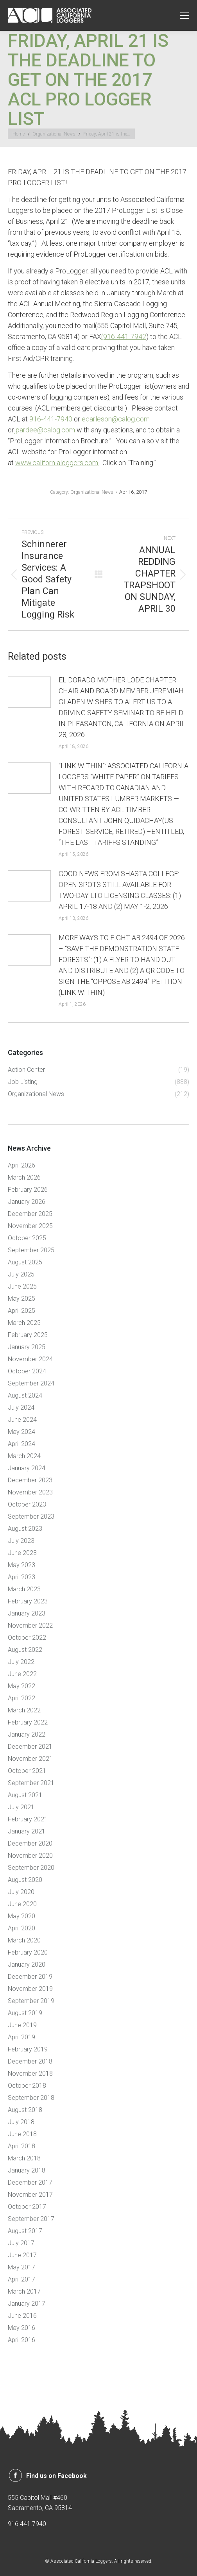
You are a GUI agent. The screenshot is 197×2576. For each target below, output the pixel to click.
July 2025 (21, 1274)
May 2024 (21, 1431)
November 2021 (30, 1758)
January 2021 (26, 1831)
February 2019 (28, 2049)
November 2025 (30, 1226)
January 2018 (26, 2170)
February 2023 (28, 1601)
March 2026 (24, 1177)
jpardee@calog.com (44, 430)
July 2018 (21, 2122)
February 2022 (28, 1722)
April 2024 (21, 1444)
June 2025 (22, 1286)
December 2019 (30, 1976)
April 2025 (21, 1310)
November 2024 (30, 1359)
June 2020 (22, 1904)
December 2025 (30, 1213)
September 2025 (31, 1250)
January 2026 (26, 1201)
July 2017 (21, 2243)
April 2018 (21, 2146)
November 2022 (30, 1625)
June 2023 (22, 1553)
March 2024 (24, 1456)
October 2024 (27, 1371)
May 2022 (21, 1686)
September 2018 (31, 2097)
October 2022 (27, 1637)
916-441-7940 (50, 419)
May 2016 (21, 2327)
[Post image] (29, 692)
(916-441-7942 (123, 336)
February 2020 (28, 1952)
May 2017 (21, 2267)
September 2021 (31, 1783)
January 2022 (26, 1734)
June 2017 (22, 2255)
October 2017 (27, 2206)
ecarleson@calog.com (116, 419)
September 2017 (31, 2219)
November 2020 (30, 1855)
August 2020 (25, 1879)
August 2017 (25, 2231)
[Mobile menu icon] (184, 15)
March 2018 (24, 2158)
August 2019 (25, 2013)
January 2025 (26, 1347)
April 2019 (21, 2037)
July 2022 (21, 1662)
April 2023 (21, 1577)
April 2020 (21, 1928)
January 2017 (26, 2303)
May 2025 (21, 1298)
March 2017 (24, 2291)
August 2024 (25, 1395)
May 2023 (21, 1565)
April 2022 (21, 1698)
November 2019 (30, 1988)
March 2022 (24, 1710)
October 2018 (27, 2085)
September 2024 (31, 1383)
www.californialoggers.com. (57, 463)
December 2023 (30, 1480)
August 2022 (25, 1649)
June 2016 (22, 2315)
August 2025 (25, 1262)
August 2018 (25, 2110)
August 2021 (25, 1795)
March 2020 (24, 1940)
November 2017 (30, 2194)
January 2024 (26, 1468)
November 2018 (30, 2073)
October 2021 (27, 1770)
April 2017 (21, 2279)
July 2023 (21, 1540)
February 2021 (28, 1819)
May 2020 (21, 1916)
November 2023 (30, 1492)
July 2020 (21, 1892)
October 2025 (27, 1238)
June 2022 (22, 1674)
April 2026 (21, 1165)
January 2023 (26, 1613)
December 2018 (30, 2061)
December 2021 (30, 1746)
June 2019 (22, 2025)
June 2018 (22, 2134)
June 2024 (22, 1419)
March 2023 (24, 1589)
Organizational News (91, 492)
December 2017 (30, 2182)
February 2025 (28, 1335)
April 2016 (21, 2340)
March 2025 (24, 1322)
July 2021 (21, 1807)
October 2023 (27, 1504)
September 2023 (31, 1516)
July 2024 (21, 1407)
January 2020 (26, 1964)
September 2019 (31, 2001)
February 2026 (28, 1189)
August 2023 (25, 1528)
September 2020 (31, 1867)
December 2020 (30, 1843)
